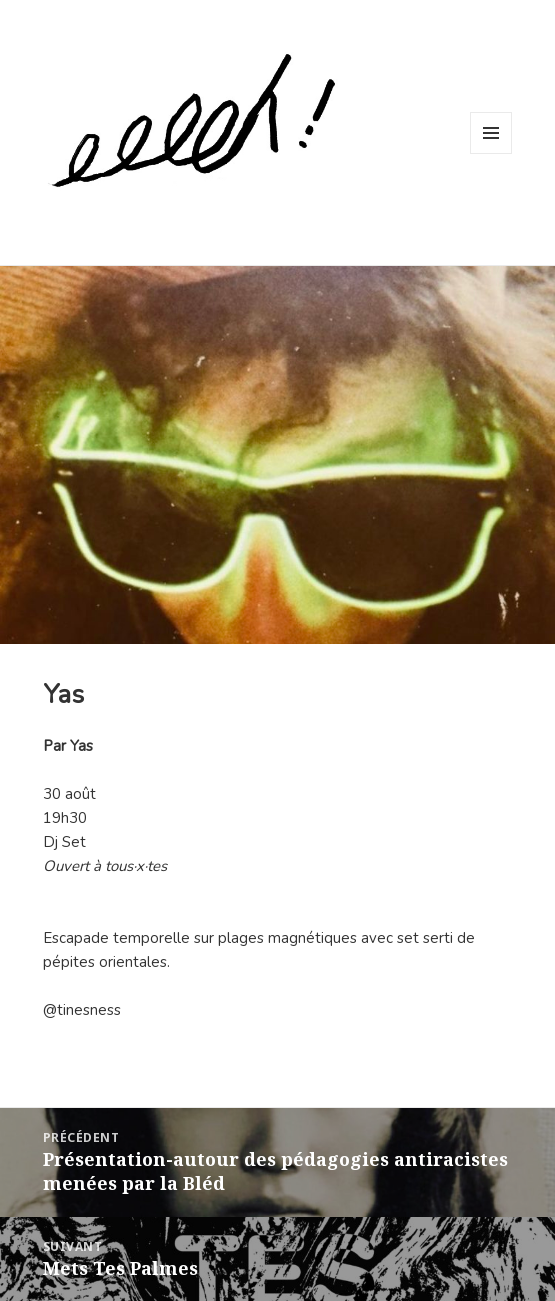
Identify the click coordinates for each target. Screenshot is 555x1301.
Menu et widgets (491, 153)
